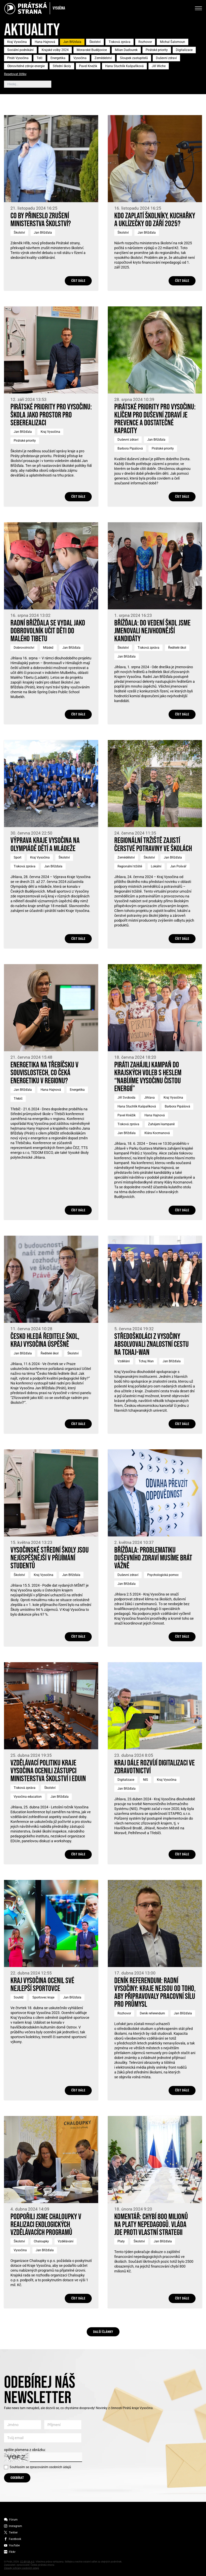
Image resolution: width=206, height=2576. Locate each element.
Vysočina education (28, 1797)
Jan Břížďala (72, 42)
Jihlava (149, 1097)
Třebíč (18, 1098)
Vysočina (80, 58)
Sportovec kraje (43, 1997)
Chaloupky (41, 2241)
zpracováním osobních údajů (50, 2467)
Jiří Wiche (159, 66)
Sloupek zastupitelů (134, 58)
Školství (95, 42)
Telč (39, 58)
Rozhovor (145, 42)
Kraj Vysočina (17, 42)
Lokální (156, 866)
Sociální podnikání (20, 50)
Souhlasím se (40, 2467)
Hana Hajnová (45, 42)
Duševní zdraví (166, 58)
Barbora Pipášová (130, 448)
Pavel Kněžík (126, 1115)
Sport (17, 857)
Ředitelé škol (177, 647)
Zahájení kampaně (161, 1124)
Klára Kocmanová (157, 1133)
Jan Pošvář (178, 866)
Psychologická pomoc (163, 1575)
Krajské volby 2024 (55, 50)
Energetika (57, 58)
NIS (145, 1780)
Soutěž (19, 1997)
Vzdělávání (65, 2241)
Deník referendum (152, 2013)
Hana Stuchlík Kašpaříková (124, 66)
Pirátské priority (157, 50)
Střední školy (62, 66)
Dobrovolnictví (24, 647)
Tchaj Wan (146, 1361)
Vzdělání (123, 1361)
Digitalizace (184, 50)
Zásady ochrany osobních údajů (21, 2568)
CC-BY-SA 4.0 (27, 2561)
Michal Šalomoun (172, 42)
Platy (121, 2241)
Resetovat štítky (15, 74)
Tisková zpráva (119, 42)
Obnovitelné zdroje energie (26, 66)
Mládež (48, 647)
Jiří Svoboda (126, 1097)
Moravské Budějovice (92, 50)
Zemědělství (126, 857)
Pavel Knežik (88, 66)
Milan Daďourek (126, 50)
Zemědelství (103, 58)
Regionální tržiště (129, 866)
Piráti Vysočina (18, 58)
